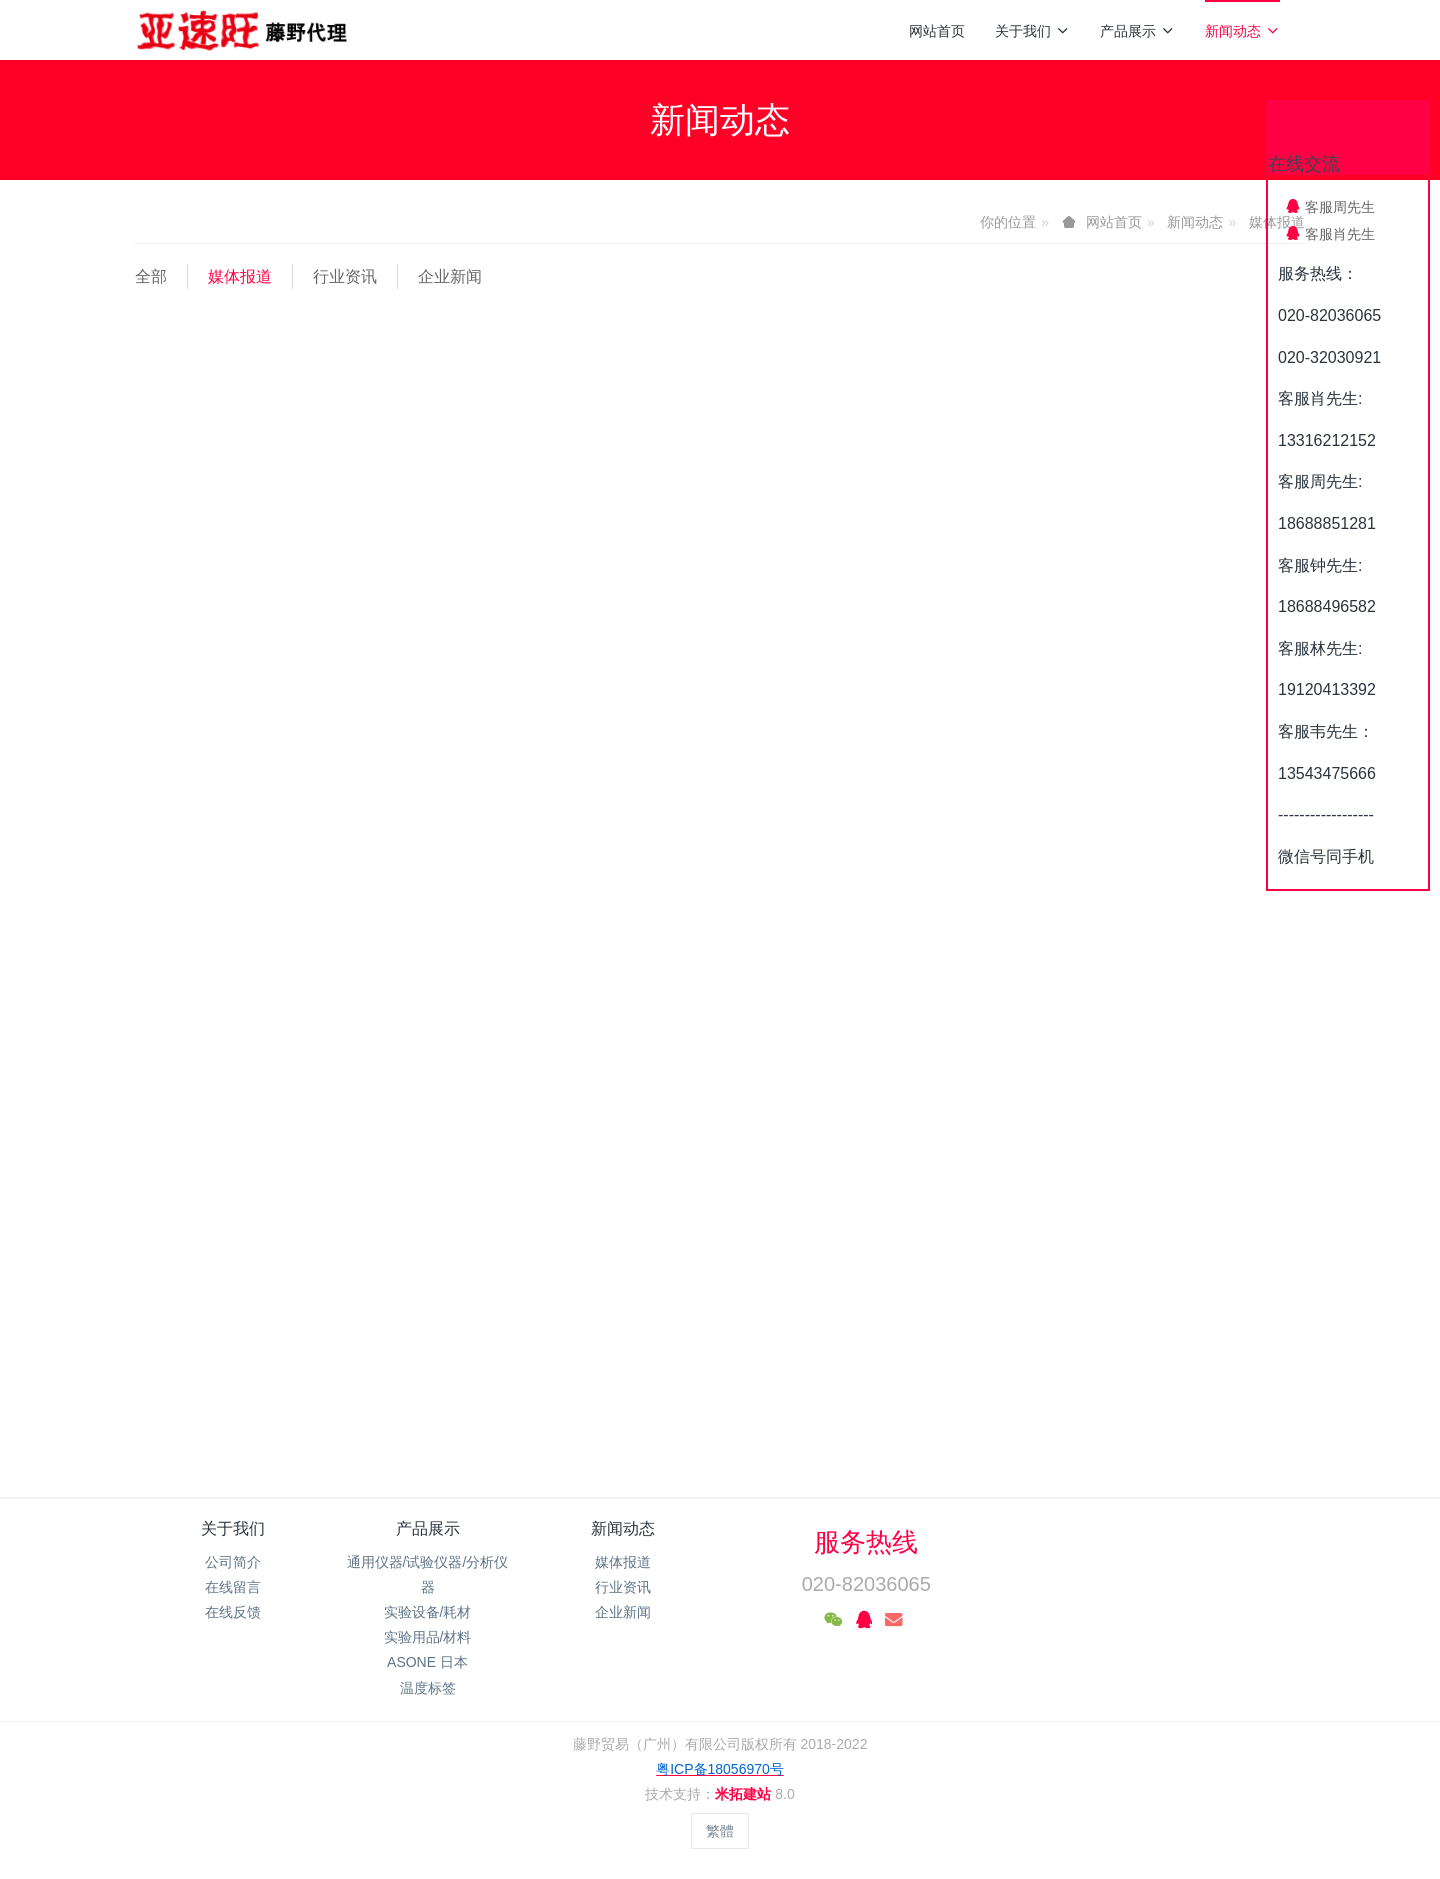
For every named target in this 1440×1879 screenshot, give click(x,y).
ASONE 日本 (427, 1662)
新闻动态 (1242, 31)
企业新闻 (450, 276)
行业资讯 (345, 276)
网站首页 (937, 31)
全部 (151, 276)
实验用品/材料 (428, 1637)
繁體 (720, 1831)
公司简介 (233, 1562)
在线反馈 (233, 1612)
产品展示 (1137, 31)
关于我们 (1032, 31)
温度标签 (428, 1688)
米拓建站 (745, 1794)
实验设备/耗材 (428, 1612)
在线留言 (233, 1587)
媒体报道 (240, 276)
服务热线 (866, 1542)
